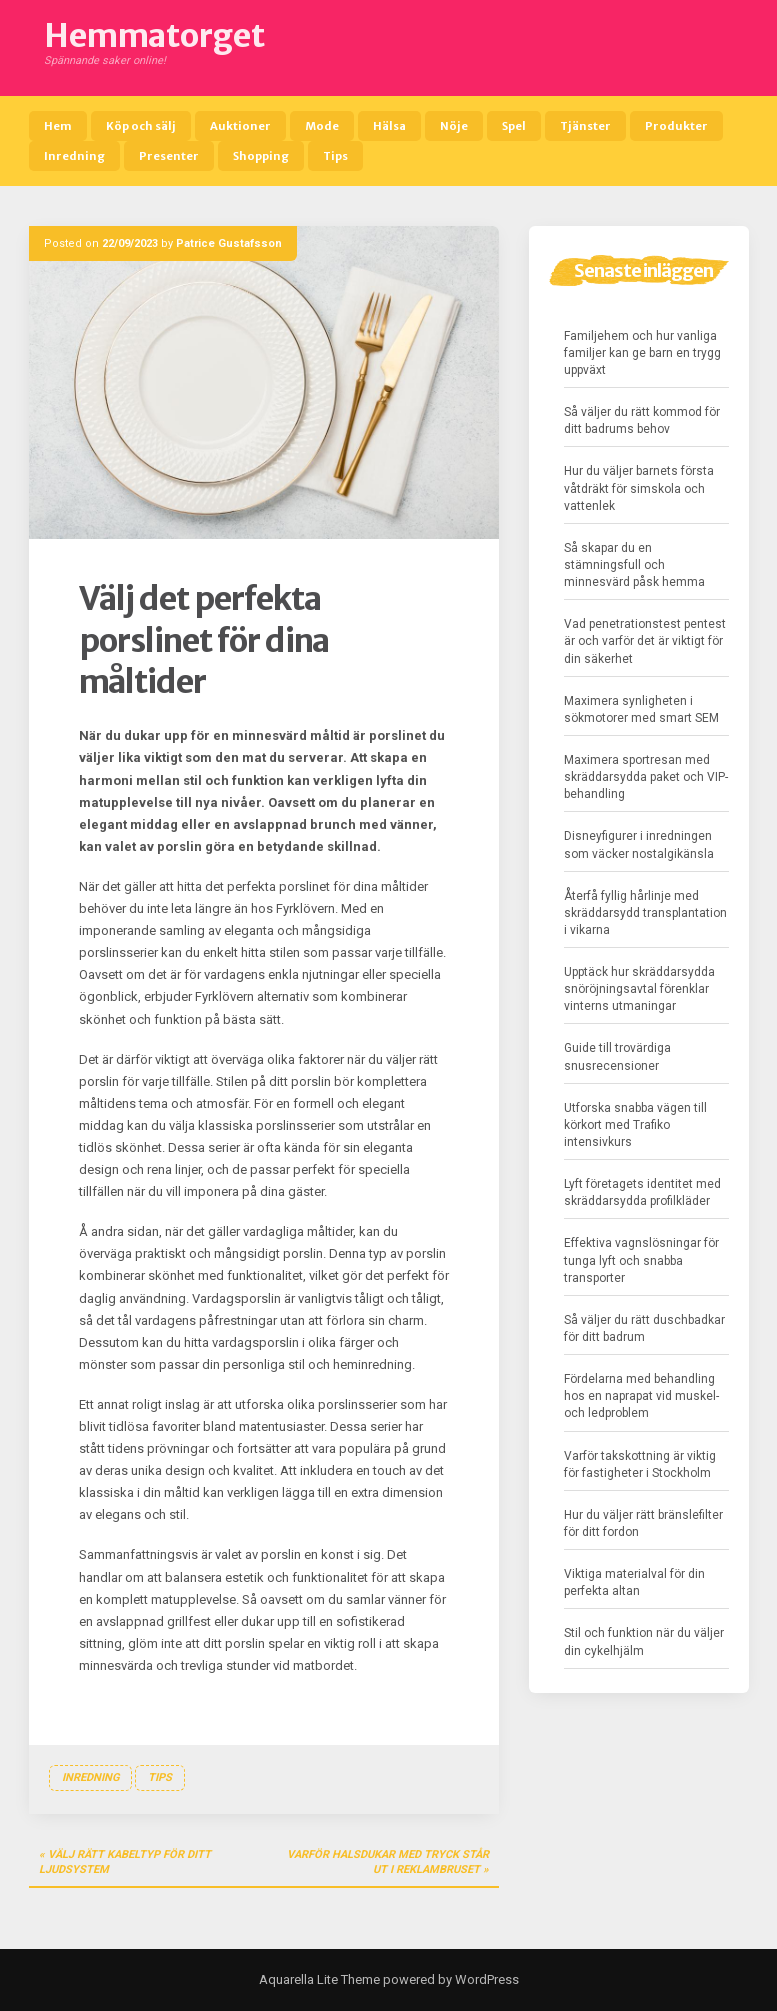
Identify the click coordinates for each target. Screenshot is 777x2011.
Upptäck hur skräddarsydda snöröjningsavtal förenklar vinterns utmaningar (639, 989)
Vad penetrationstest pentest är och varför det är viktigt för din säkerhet (645, 641)
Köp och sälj (141, 126)
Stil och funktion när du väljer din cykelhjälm (644, 1641)
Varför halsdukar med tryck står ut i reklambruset (388, 1862)
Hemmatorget (154, 36)
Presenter (169, 156)
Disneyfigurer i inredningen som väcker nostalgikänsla (639, 844)
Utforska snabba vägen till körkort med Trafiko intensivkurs (635, 1125)
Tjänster (585, 126)
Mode (322, 126)
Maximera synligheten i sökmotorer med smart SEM (641, 709)
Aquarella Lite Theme (319, 1979)
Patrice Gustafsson (229, 243)
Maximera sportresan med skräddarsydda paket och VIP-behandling (646, 777)
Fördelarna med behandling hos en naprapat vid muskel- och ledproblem (641, 1396)
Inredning (74, 156)
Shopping (261, 156)
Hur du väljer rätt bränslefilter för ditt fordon (643, 1523)
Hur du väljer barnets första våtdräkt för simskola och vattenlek (639, 488)
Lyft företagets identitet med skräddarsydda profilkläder (642, 1192)
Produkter (676, 126)
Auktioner (240, 126)
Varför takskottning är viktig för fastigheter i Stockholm (640, 1464)
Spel (514, 126)
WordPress (485, 1979)
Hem (58, 126)
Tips (335, 156)
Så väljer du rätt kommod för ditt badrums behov (642, 420)
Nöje (454, 126)
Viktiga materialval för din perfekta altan (634, 1582)
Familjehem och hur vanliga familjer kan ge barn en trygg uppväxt (642, 353)
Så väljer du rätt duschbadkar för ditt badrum (644, 1328)
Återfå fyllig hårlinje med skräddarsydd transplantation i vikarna (645, 913)
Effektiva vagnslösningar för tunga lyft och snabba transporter (641, 1260)
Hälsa (389, 126)
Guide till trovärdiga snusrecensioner (617, 1056)
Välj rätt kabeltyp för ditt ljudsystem (125, 1862)
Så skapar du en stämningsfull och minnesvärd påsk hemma (634, 565)
